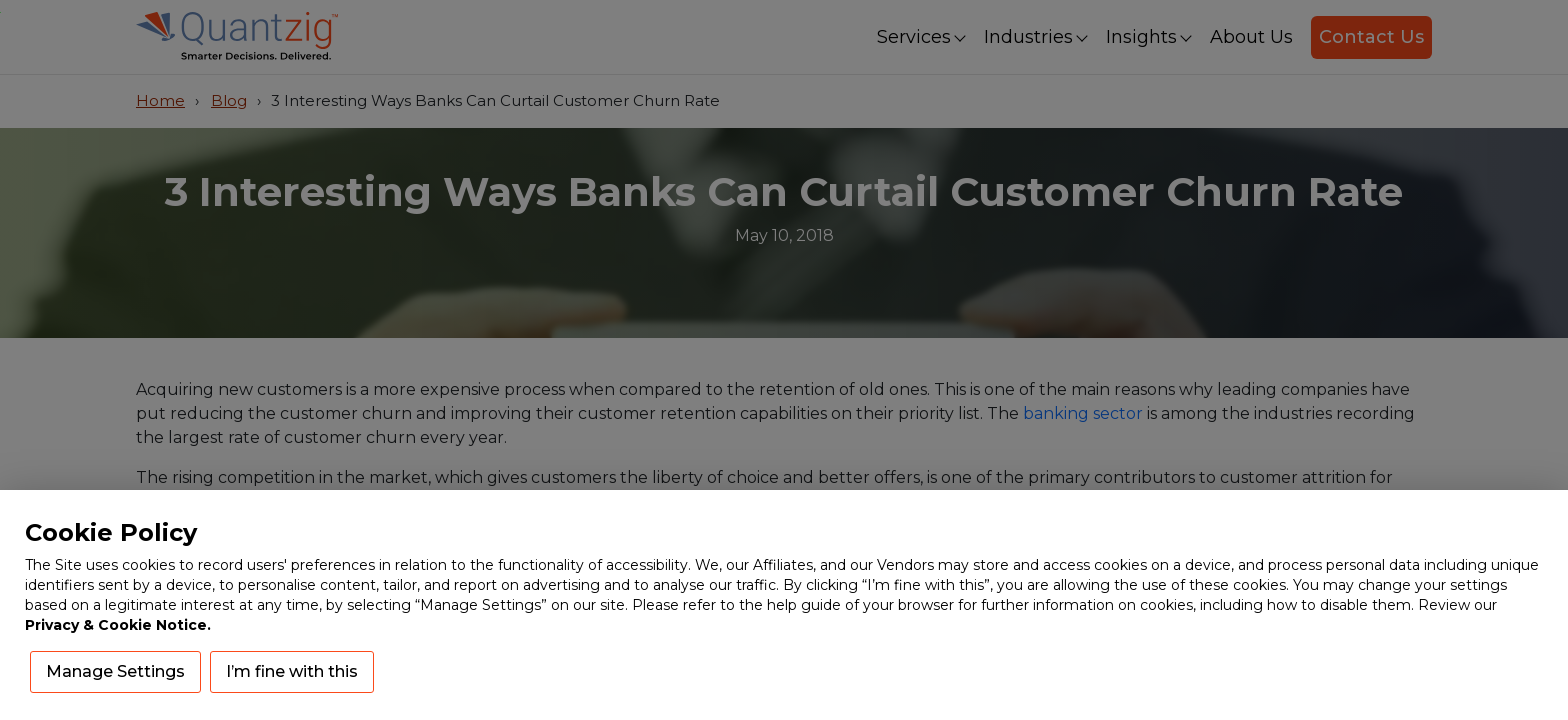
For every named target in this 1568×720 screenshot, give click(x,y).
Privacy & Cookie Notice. (118, 625)
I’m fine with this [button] (292, 671)
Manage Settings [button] (115, 671)
